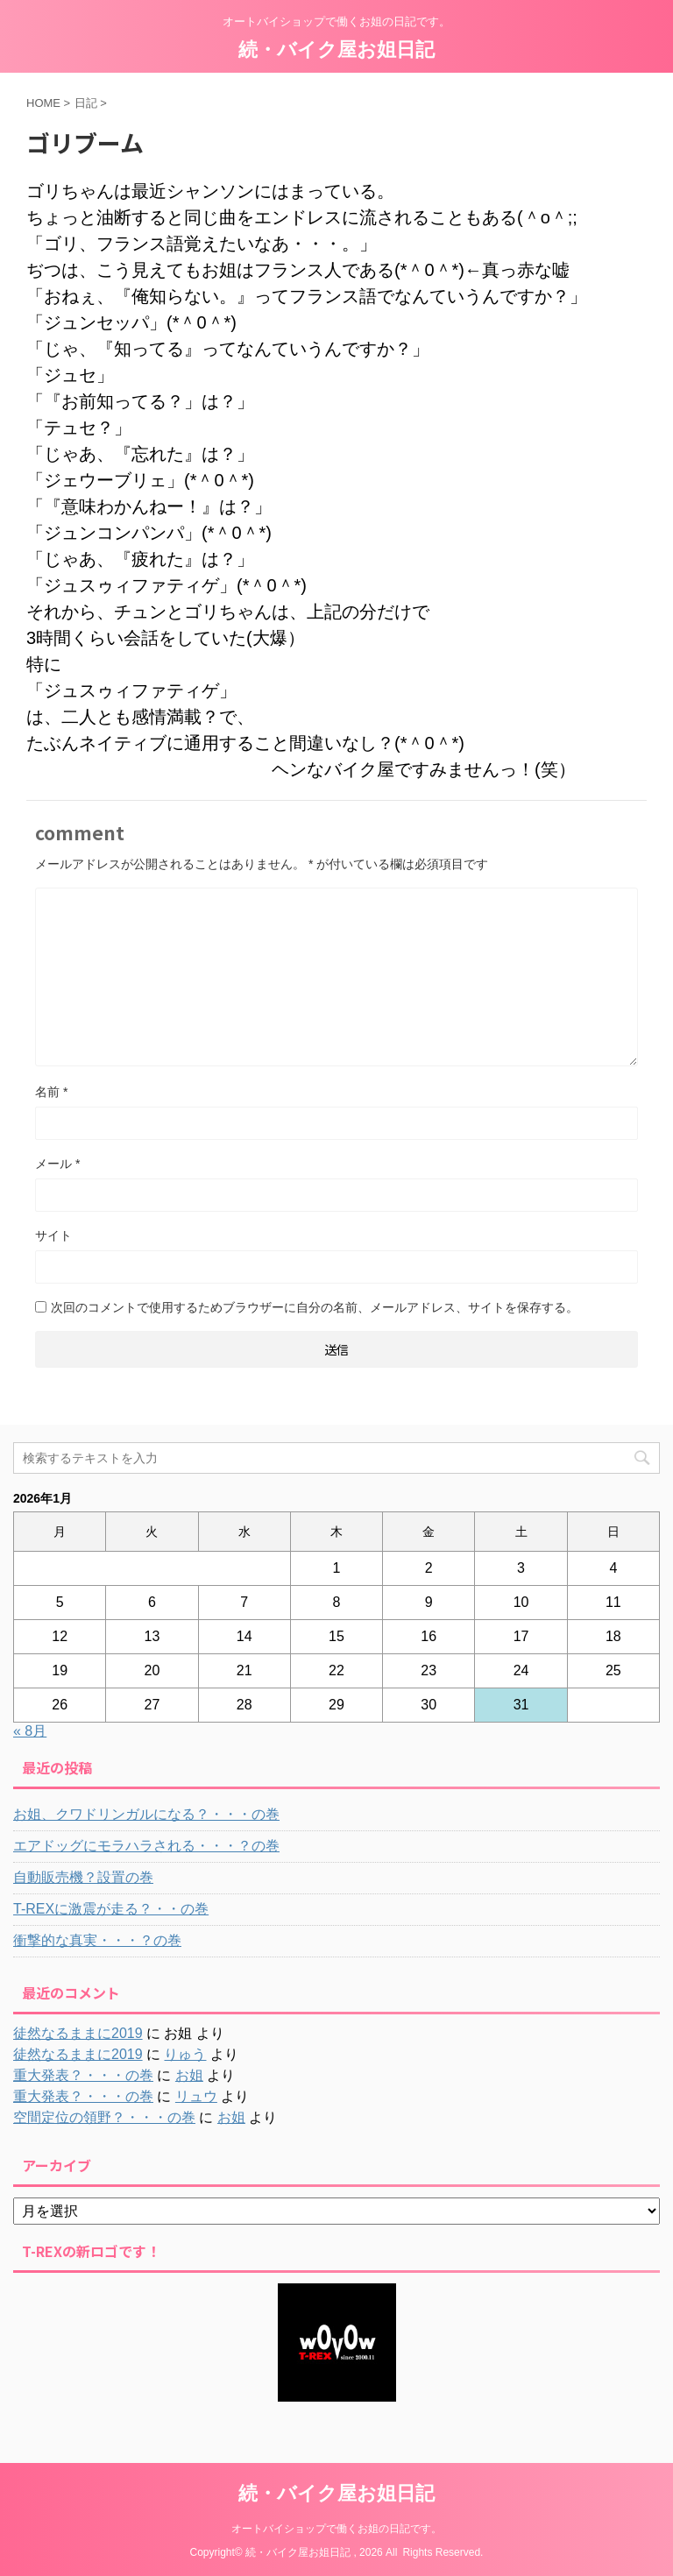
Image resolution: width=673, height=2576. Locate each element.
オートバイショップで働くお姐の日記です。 (336, 2529)
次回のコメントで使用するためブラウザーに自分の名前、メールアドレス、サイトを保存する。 (314, 1307)
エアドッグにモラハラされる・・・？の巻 (146, 1845)
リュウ (196, 2096)
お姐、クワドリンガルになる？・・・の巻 (146, 1814)
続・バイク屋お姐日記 (336, 49)
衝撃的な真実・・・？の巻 (97, 1940)
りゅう (185, 2054)
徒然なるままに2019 (78, 2033)
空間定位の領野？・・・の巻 (104, 2117)
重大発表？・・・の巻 (83, 2075)
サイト (53, 1235)
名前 (51, 1092)
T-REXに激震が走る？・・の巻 (111, 1908)
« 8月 (29, 1730)
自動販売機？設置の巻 (83, 1877)
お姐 (189, 2075)
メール (57, 1164)
